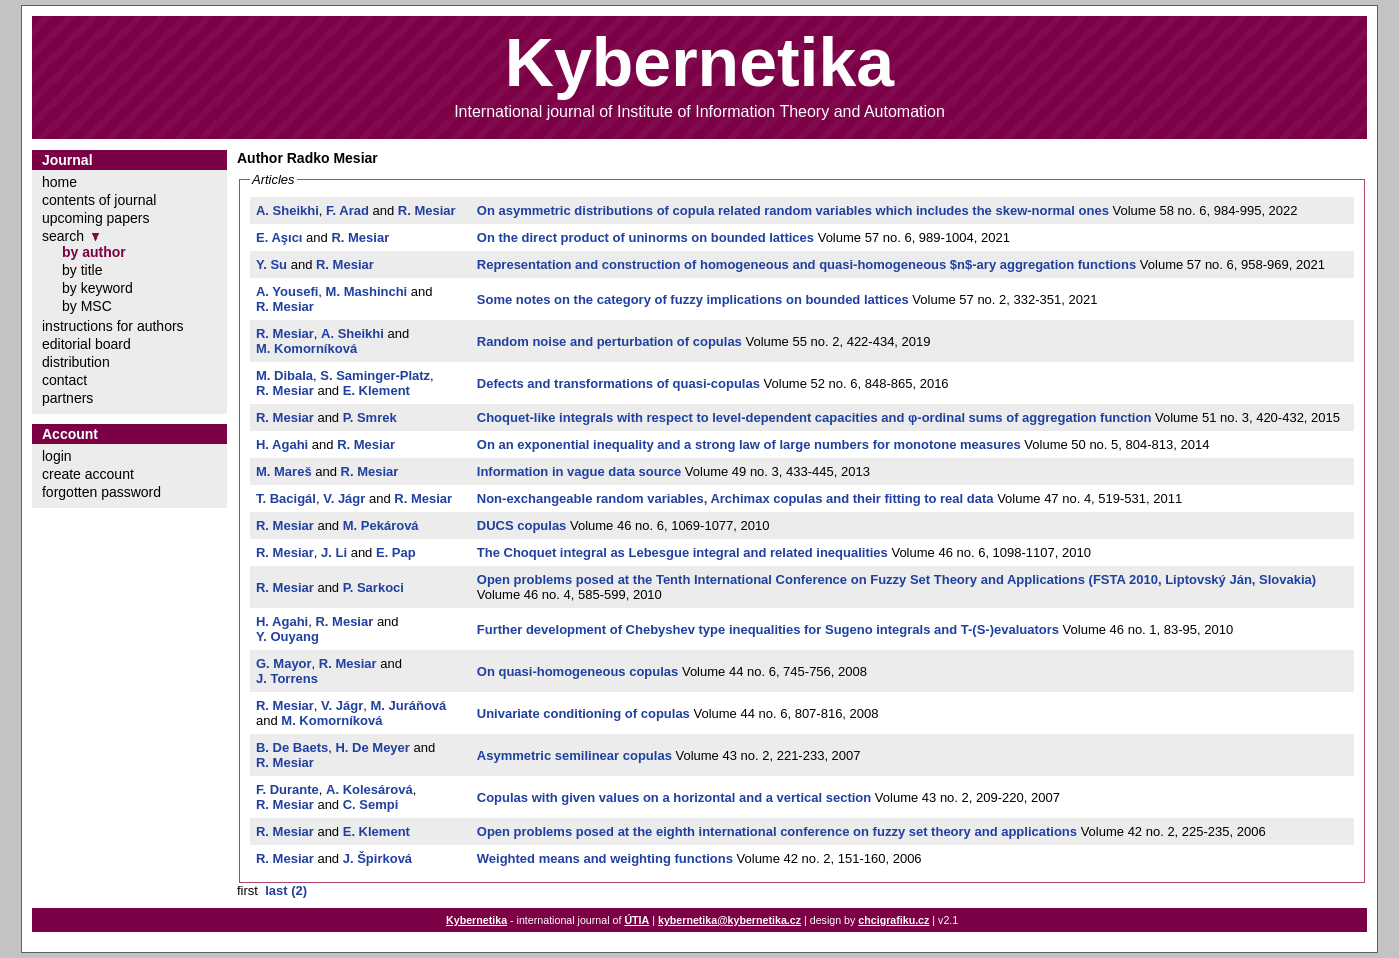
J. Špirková (377, 858)
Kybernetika (476, 920)
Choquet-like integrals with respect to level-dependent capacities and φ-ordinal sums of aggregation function (814, 417)
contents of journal (99, 200)
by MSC (87, 306)
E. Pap (396, 552)
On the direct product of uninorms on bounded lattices (645, 237)
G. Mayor (284, 663)
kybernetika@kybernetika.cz (729, 920)
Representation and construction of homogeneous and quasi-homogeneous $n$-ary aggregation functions (806, 264)
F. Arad (347, 210)
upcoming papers (95, 218)
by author (94, 252)
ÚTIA (636, 920)
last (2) (286, 890)
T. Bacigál (286, 498)
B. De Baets (292, 747)
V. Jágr (344, 498)
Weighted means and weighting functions (605, 858)
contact (64, 380)
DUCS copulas (522, 525)
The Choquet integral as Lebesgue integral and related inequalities (682, 552)
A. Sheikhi (287, 210)
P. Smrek (370, 417)
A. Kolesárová (369, 789)
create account (88, 474)
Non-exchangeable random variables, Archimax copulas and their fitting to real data (735, 498)
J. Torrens (287, 678)
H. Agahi (282, 444)
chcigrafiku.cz (893, 920)
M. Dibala (284, 375)
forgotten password (101, 492)
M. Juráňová (408, 705)
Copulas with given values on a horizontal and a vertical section (674, 797)
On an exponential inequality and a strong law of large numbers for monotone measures (749, 444)
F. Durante (287, 789)
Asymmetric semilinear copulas (574, 755)
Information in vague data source (579, 471)
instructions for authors (113, 326)
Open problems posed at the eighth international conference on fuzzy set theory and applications (777, 831)
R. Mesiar (427, 210)
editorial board (86, 344)
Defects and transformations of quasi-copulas (618, 383)
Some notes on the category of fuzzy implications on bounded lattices (693, 299)
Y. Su (271, 264)
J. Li (334, 552)
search (63, 236)
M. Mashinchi (367, 291)
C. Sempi (371, 804)
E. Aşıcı (279, 237)
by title (82, 270)
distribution (76, 362)
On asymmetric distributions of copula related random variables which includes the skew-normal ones (793, 210)
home (59, 182)
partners (67, 398)
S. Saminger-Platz (375, 375)
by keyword (97, 288)
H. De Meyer (372, 747)
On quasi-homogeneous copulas (578, 671)
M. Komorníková (306, 348)
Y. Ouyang (287, 636)
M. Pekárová (381, 525)
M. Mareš (284, 471)
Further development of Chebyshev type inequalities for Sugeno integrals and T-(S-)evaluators (768, 629)
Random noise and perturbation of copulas (609, 341)
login (57, 456)
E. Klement (376, 390)
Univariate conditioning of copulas (583, 713)
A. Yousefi (287, 291)
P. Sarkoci (373, 587)
